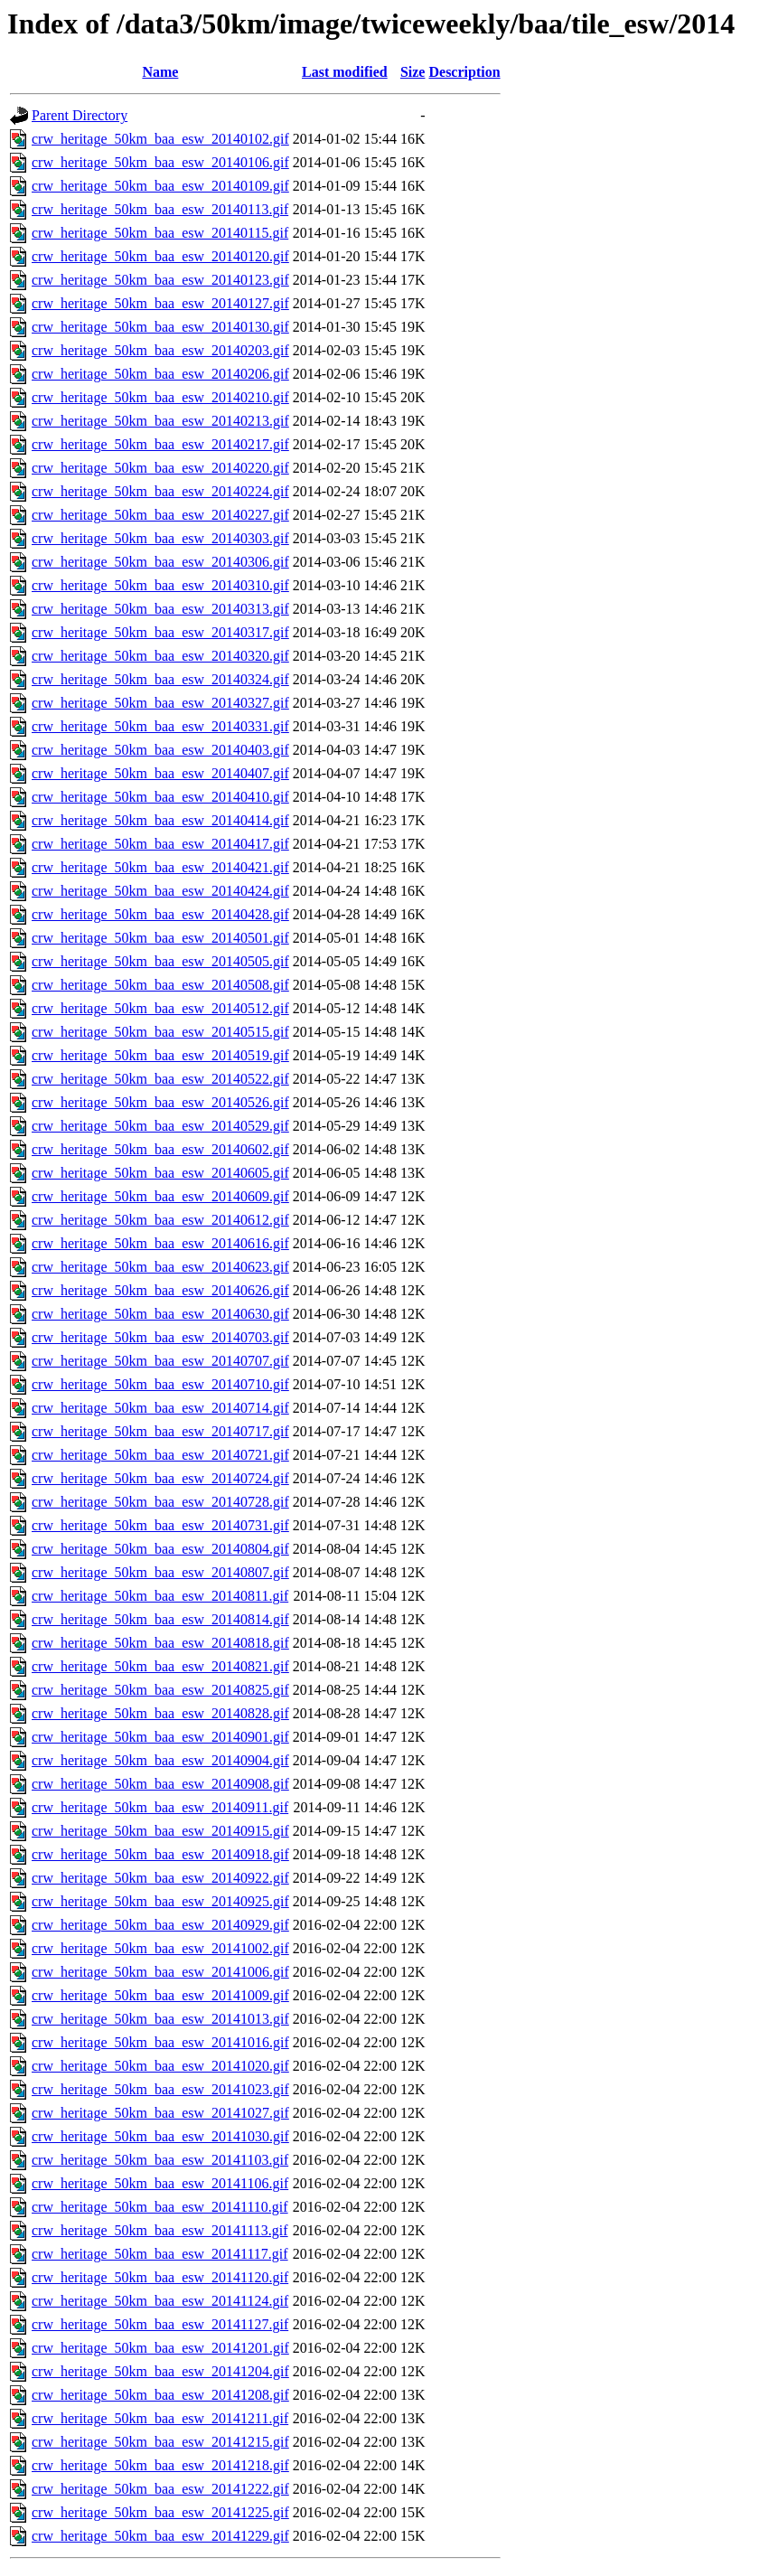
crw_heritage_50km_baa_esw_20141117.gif (160, 2253)
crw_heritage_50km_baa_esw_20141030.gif (160, 2136)
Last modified (345, 72)
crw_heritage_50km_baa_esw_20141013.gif (160, 2018)
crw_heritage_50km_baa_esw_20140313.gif (160, 608)
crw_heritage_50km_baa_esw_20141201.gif (160, 2347)
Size (413, 72)
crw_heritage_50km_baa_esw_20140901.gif (160, 1736)
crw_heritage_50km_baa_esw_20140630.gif (160, 1313)
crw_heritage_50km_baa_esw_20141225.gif (160, 2512)
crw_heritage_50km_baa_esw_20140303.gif (160, 538)
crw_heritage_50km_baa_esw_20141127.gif (160, 2324)
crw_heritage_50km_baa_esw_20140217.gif (160, 444)
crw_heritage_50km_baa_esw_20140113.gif (160, 209)
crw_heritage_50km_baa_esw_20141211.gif (160, 2418)
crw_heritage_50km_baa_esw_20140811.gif (160, 1595)
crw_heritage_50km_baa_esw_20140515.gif (160, 1031)
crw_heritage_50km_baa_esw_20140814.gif (160, 1619)
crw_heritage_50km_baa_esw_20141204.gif (160, 2371)
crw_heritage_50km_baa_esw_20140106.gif (160, 162)
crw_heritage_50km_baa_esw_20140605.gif (160, 1172)
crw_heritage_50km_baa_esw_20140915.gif (160, 1830)
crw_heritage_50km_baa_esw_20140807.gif (160, 1572)
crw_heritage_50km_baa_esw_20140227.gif (160, 514)
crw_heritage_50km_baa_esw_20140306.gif (160, 561)
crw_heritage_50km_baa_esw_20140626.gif (160, 1290)
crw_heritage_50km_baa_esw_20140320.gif (160, 655)
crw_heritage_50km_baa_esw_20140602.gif (160, 1149)
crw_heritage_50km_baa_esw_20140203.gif (160, 350)
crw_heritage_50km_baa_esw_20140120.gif (160, 256)
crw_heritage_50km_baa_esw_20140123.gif (160, 279)
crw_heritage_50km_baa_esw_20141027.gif (160, 2112)
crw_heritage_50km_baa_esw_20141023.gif (160, 2089)
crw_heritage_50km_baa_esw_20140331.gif (160, 726)
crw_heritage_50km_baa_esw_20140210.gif (160, 397)
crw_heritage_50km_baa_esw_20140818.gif (160, 1642)
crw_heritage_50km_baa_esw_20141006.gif (160, 1971)
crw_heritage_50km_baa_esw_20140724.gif (160, 1478)
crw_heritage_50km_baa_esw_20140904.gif (160, 1760)
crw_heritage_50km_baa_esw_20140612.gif (160, 1219)
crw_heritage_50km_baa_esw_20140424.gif (160, 890)
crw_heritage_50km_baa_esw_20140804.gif (160, 1548)
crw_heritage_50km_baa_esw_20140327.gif (160, 702)
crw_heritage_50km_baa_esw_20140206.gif (160, 373)
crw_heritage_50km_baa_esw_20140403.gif (160, 749)
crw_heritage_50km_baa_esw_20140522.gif (160, 1078)
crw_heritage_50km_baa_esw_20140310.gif (160, 585)
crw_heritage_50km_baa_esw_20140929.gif (160, 1924)
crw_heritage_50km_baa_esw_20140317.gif (160, 632)
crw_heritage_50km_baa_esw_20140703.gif (160, 1337)
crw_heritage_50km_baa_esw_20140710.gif (160, 1384)
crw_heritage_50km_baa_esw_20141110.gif (160, 2206)
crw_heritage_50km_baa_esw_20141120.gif (160, 2277)
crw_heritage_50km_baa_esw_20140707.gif (160, 1360)
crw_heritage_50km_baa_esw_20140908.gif (160, 1783)
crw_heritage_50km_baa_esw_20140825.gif (160, 1689)
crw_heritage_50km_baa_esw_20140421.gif (160, 867)
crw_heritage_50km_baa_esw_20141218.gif (160, 2465)
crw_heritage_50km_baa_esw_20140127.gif (160, 303)
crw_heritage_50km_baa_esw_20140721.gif (160, 1454)
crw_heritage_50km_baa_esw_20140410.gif (160, 796)
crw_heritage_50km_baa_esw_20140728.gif (160, 1501)
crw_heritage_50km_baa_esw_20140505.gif (160, 961)
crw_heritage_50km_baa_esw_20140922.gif (160, 1877)
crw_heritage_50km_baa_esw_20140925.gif (160, 1901)
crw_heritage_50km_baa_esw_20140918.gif (160, 1854)
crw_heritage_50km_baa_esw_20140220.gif (160, 467)
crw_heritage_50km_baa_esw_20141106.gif (160, 2183)
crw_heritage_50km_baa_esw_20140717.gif (160, 1431)
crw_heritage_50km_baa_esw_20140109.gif (160, 185)
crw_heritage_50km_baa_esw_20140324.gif (160, 679)
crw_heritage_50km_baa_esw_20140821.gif (160, 1666)
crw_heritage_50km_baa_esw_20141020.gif (160, 2065)
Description (464, 72)
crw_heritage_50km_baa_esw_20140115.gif (160, 232)
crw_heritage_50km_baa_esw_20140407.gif (160, 773)
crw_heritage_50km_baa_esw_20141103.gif (160, 2159)
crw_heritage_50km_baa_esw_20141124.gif (160, 2300)
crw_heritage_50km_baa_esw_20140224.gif (160, 491)
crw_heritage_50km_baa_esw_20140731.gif (160, 1525)
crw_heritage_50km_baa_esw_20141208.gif (160, 2394)
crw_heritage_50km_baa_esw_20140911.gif (160, 1807)
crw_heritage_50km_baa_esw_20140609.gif (160, 1196)
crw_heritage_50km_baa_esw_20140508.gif (160, 984)
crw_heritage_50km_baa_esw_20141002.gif (160, 1948)
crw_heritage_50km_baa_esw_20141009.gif (160, 1995)
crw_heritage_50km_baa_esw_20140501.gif (160, 937)
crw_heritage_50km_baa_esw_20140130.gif (160, 326)
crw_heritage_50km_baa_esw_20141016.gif (160, 2042)
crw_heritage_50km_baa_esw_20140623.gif (160, 1266)
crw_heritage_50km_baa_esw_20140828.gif (160, 1713)
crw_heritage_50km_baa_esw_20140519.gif (160, 1055)
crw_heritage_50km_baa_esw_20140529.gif (160, 1125)
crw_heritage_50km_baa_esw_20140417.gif (160, 843)
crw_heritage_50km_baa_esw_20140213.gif (160, 420)
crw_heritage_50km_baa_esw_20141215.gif (160, 2441)
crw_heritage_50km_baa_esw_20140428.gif (160, 914)
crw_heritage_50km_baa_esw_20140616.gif (160, 1243)
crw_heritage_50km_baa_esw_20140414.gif (160, 820)
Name (160, 72)
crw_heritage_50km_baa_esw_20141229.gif (160, 2535)
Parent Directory (79, 115)
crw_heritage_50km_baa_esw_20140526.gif (160, 1102)
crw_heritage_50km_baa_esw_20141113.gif (160, 2230)
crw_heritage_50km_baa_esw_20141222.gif (160, 2488)
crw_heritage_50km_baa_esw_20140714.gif (160, 1407)
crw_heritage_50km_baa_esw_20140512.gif (160, 1008)
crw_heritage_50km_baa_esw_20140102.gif (160, 138)
